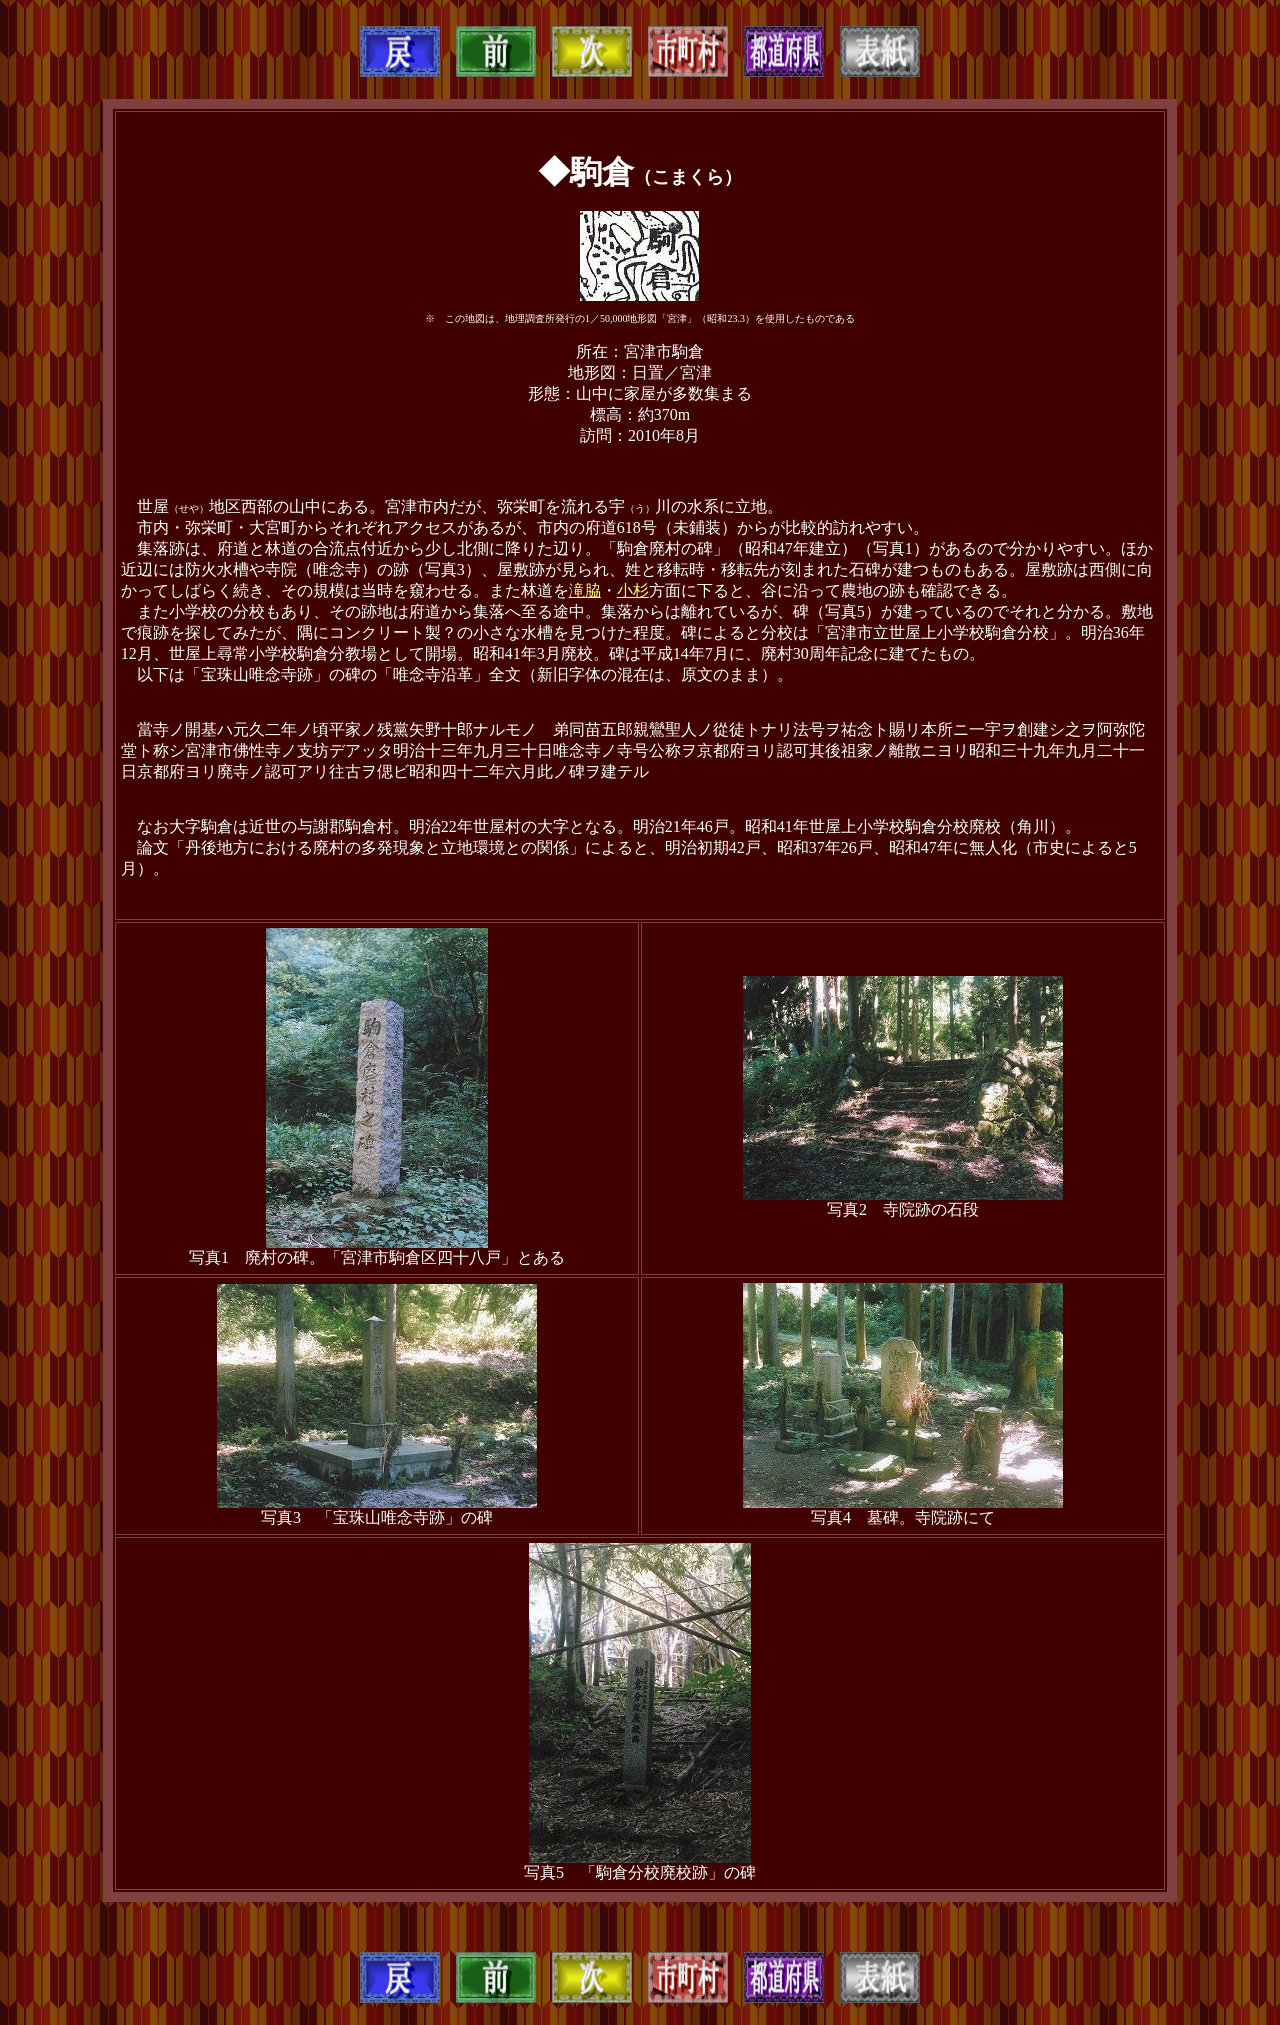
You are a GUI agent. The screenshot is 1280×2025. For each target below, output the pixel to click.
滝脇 (585, 590)
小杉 (633, 590)
